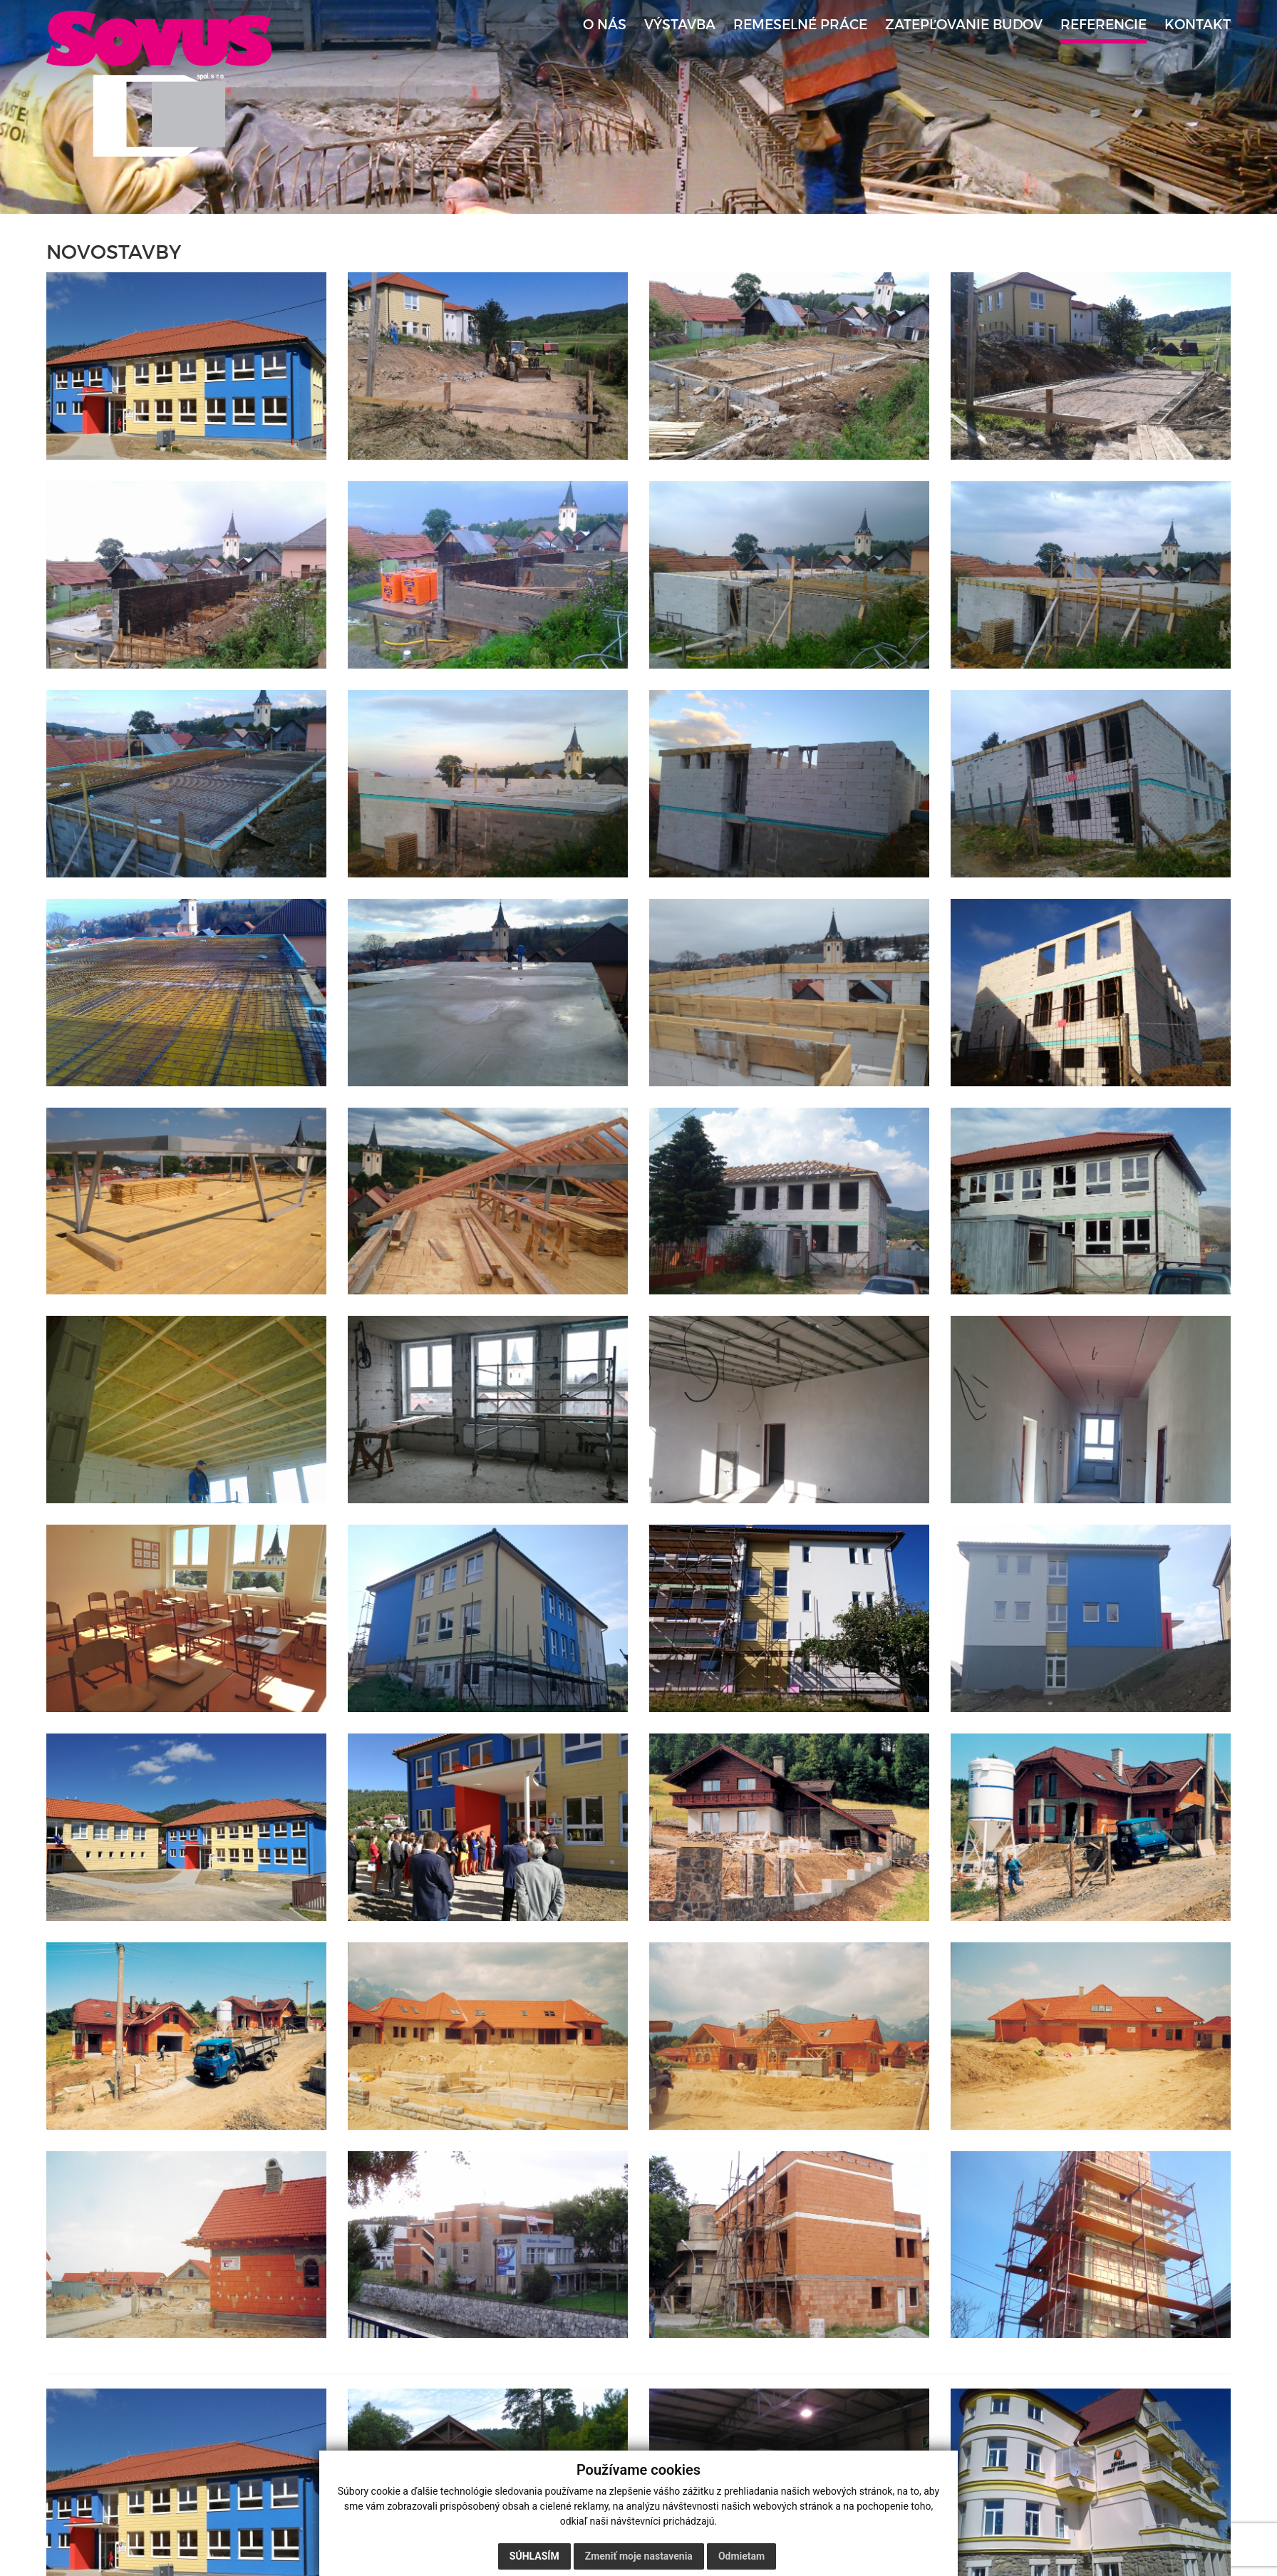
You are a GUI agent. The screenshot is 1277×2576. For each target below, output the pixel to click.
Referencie (1103, 24)
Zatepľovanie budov (964, 24)
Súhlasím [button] (534, 2556)
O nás (604, 24)
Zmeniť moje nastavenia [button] (639, 2556)
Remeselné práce (800, 24)
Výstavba (679, 24)
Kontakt (1197, 24)
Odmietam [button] (741, 2556)
